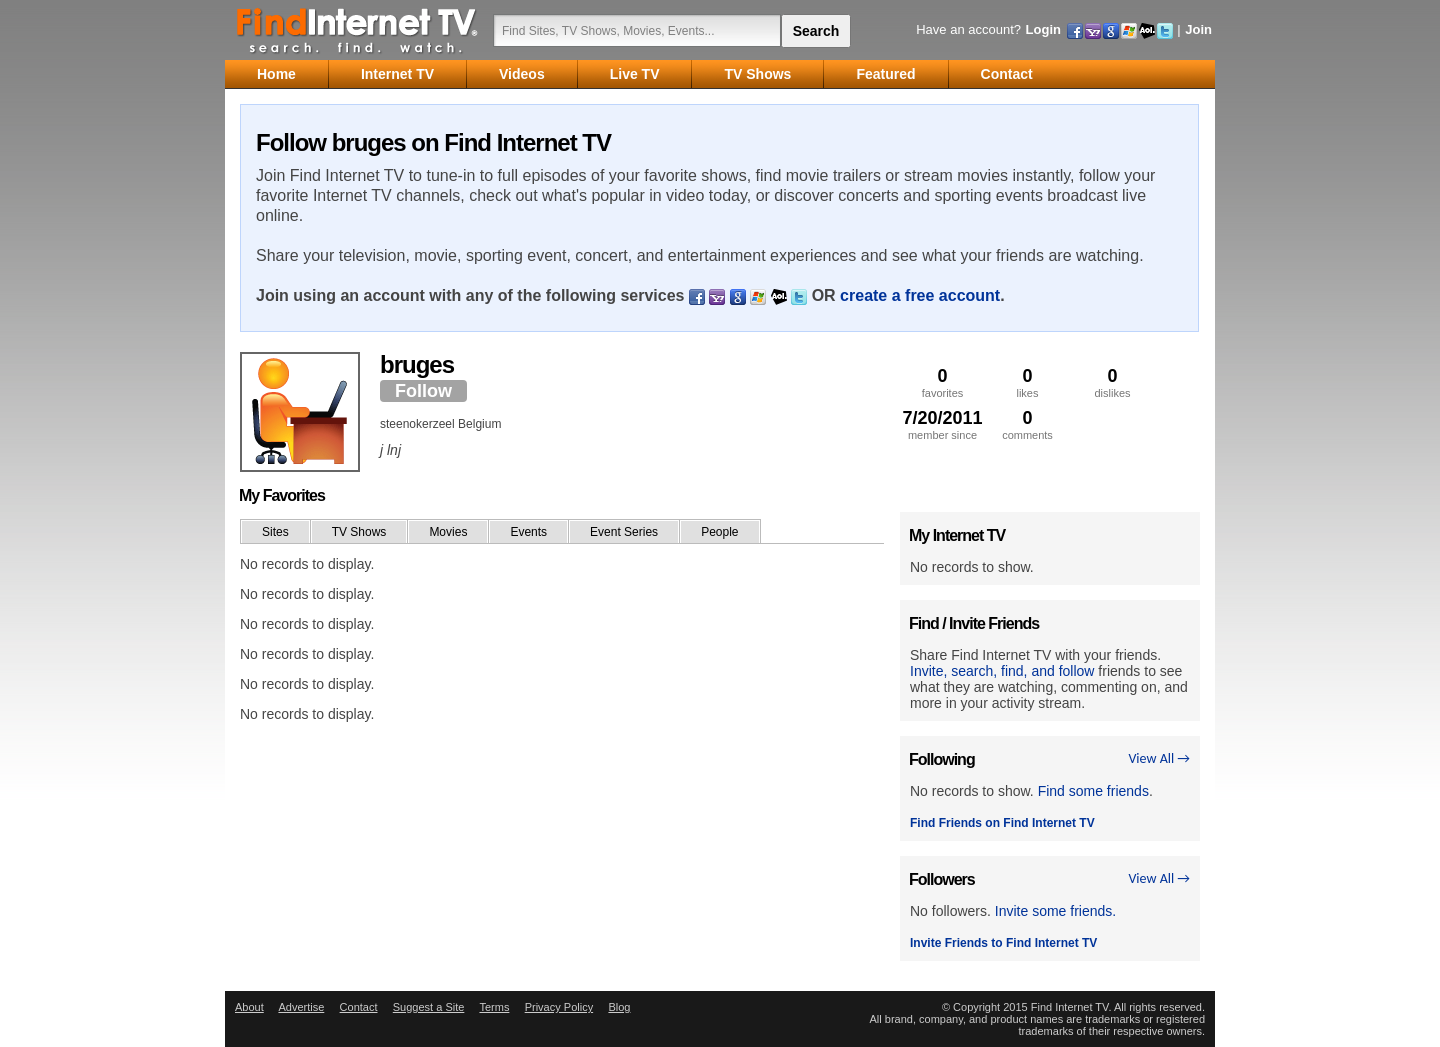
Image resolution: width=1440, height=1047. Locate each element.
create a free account (920, 295)
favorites (942, 382)
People (719, 532)
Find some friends (1093, 791)
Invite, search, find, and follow (1002, 671)
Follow (423, 391)
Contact (359, 1007)
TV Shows (359, 532)
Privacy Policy (559, 1007)
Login (1043, 29)
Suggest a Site (429, 1007)
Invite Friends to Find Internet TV (1003, 943)
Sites (275, 532)
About (249, 1007)
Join (1198, 29)
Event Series (624, 532)
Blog (619, 1007)
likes (1027, 382)
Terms (494, 1007)
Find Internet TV (358, 30)
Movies (448, 532)
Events (528, 532)
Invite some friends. (1055, 911)
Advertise (301, 1007)
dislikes (1112, 382)
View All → (1159, 758)
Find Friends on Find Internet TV (1002, 823)
